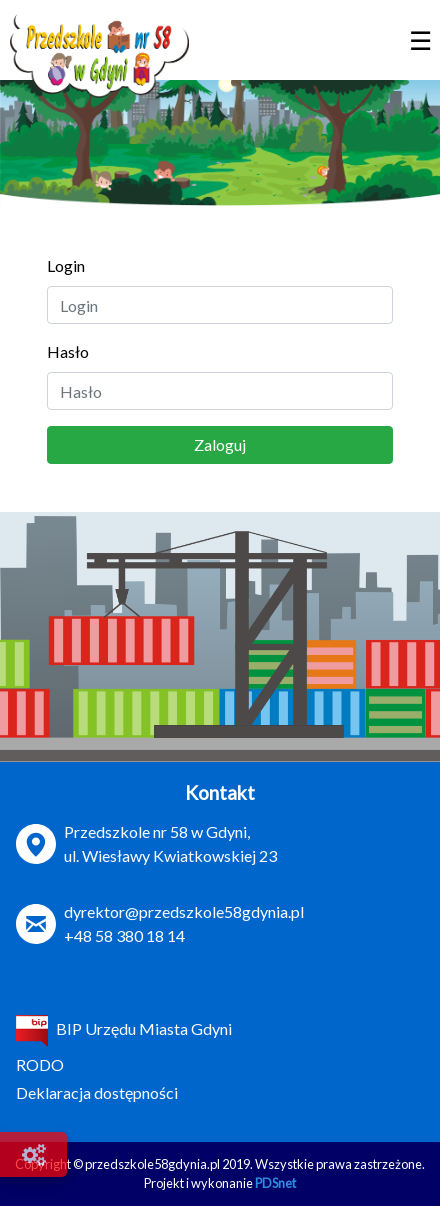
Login (66, 265)
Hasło (68, 351)
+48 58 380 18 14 (124, 935)
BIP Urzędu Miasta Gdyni (124, 1028)
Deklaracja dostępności (97, 1092)
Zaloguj (220, 444)
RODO (40, 1064)
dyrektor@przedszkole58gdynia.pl (184, 911)
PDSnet (275, 1183)
